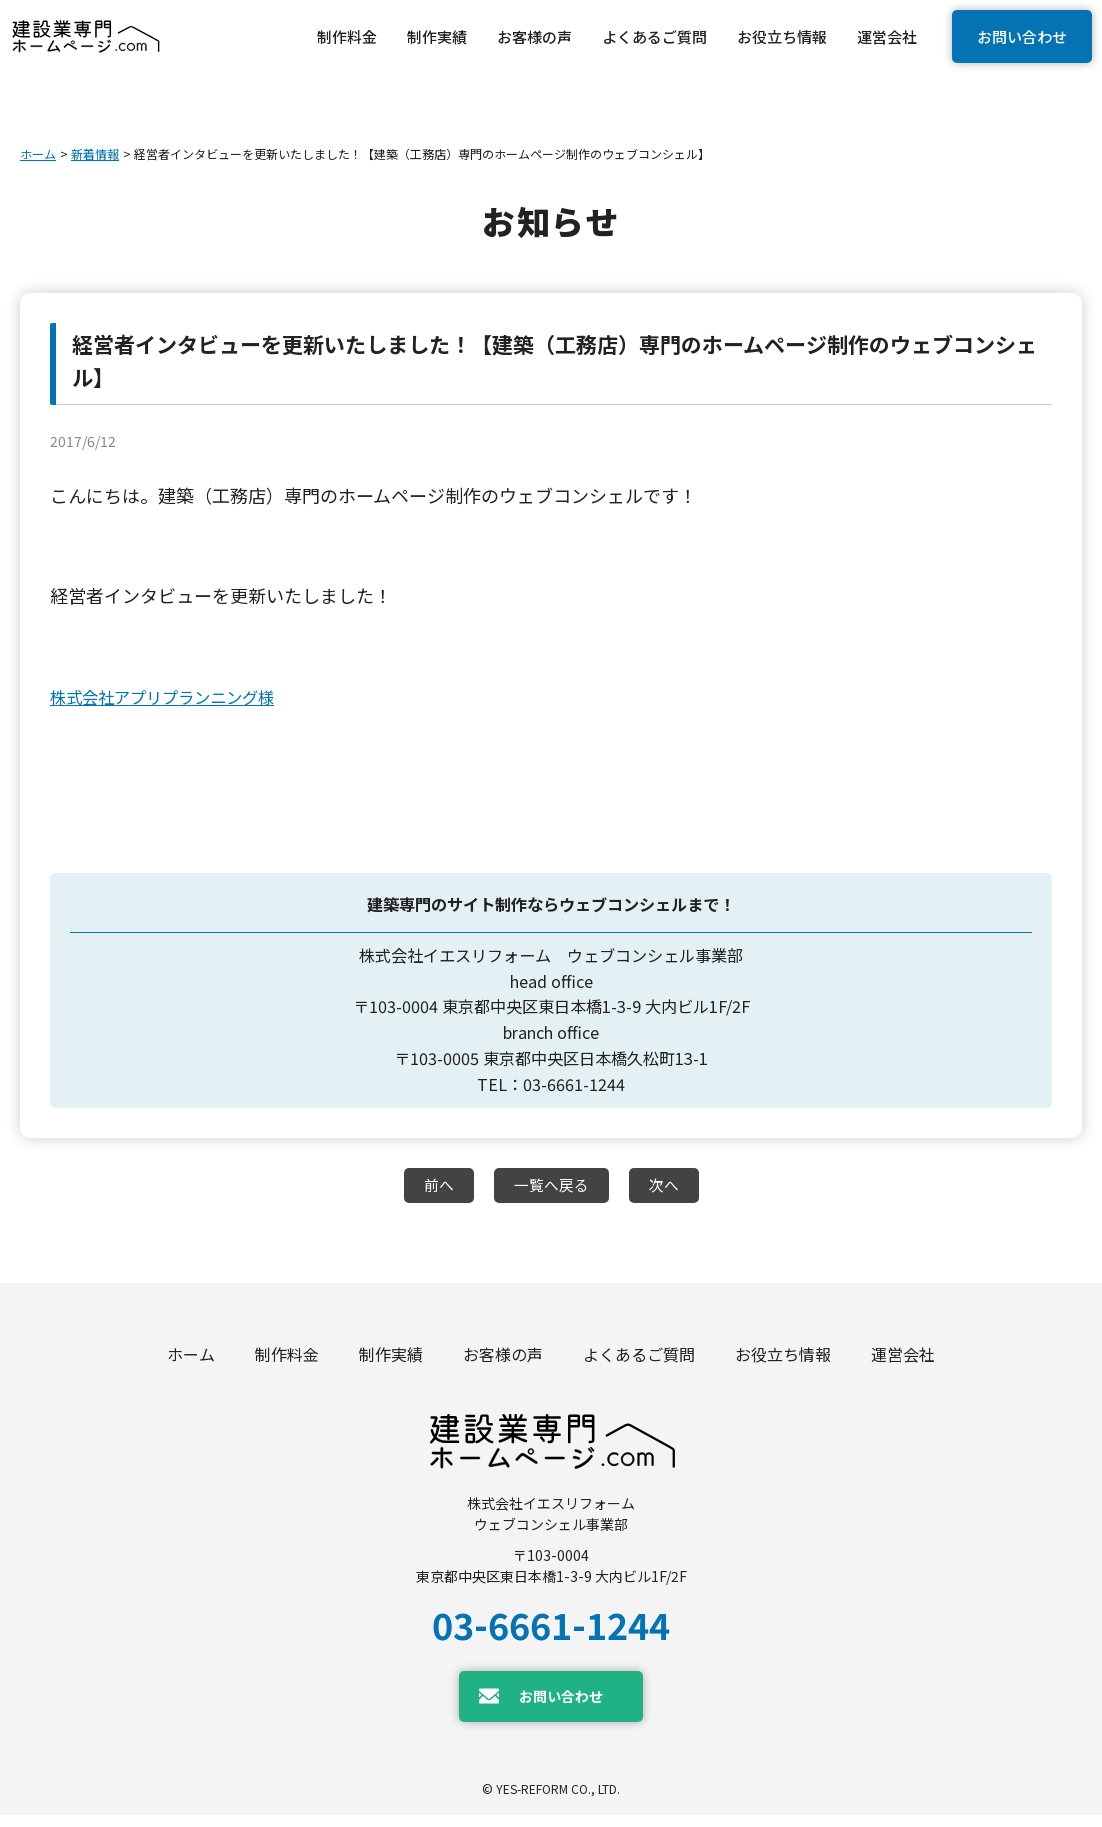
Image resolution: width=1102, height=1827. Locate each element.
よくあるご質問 (639, 1360)
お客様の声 (503, 1360)
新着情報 (95, 153)
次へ (667, 1186)
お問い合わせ (1022, 36)
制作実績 (391, 1360)
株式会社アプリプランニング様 (176, 696)
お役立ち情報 (783, 1360)
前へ (435, 1186)
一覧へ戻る (551, 1186)
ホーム (38, 153)
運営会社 (903, 1360)
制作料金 (287, 1360)
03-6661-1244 (551, 1636)
